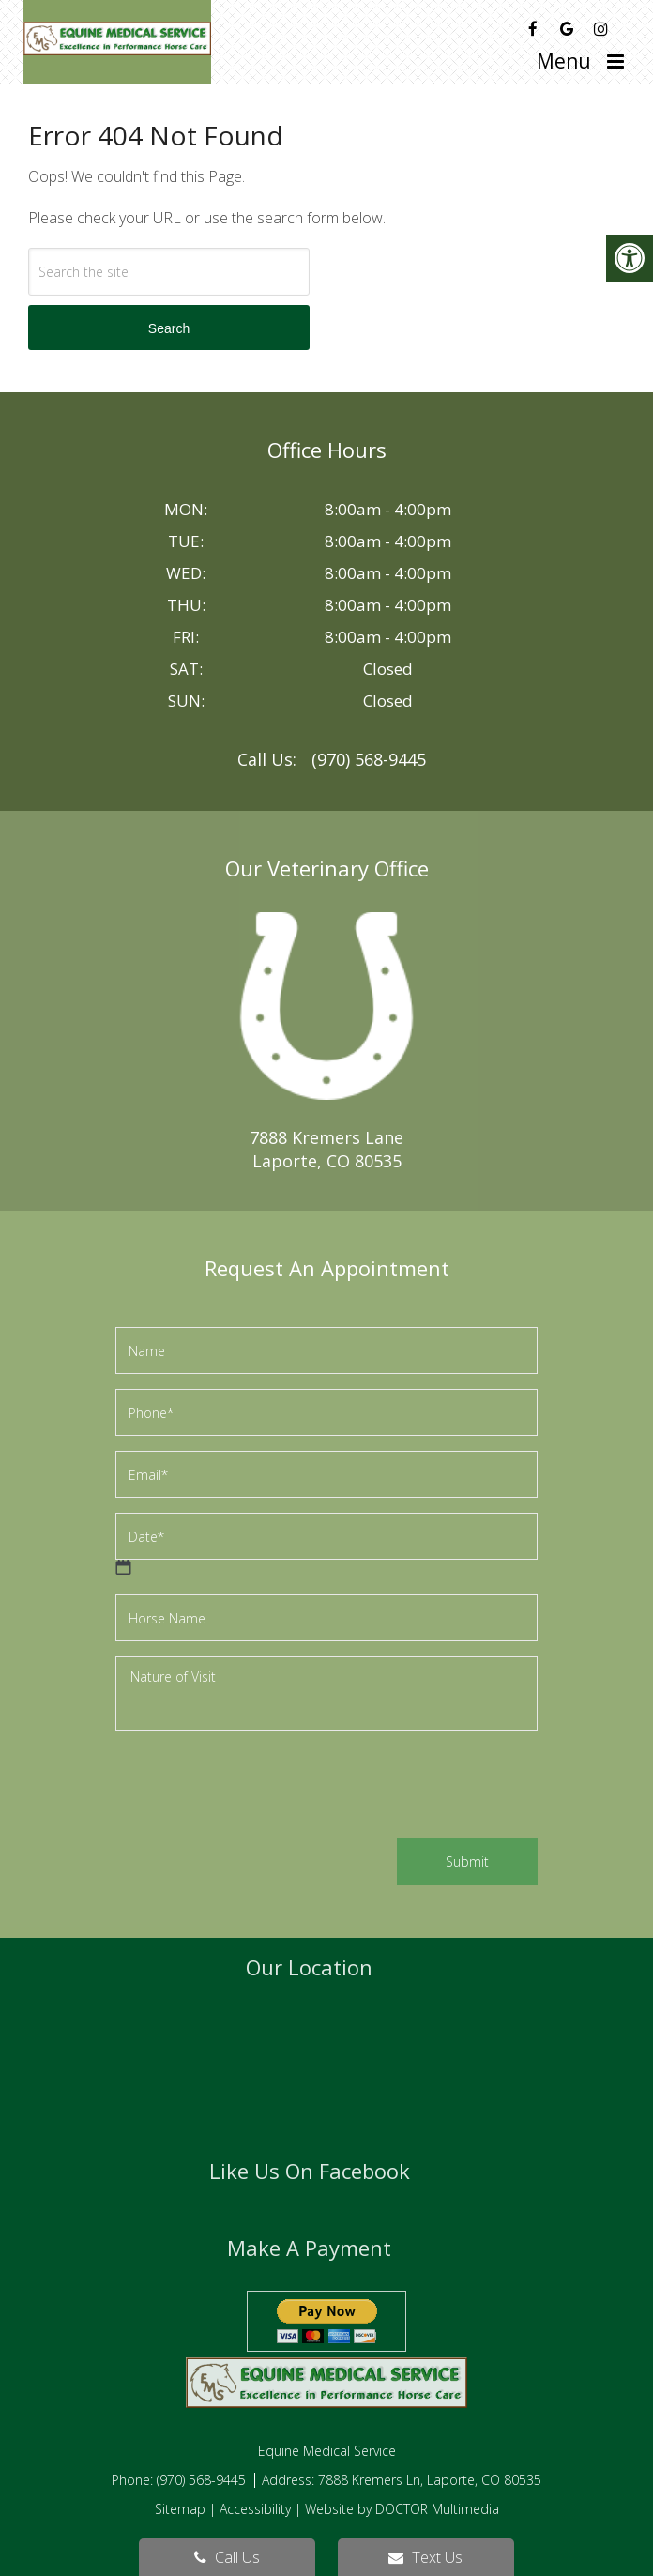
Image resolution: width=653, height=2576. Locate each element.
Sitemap (180, 2509)
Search (169, 328)
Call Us (227, 2557)
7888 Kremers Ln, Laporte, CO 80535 (429, 2480)
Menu (564, 61)
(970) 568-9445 (368, 759)
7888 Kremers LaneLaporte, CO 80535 (326, 1149)
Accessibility (255, 2509)
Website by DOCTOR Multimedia (402, 2509)
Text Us (425, 2557)
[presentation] (258, 1787)
